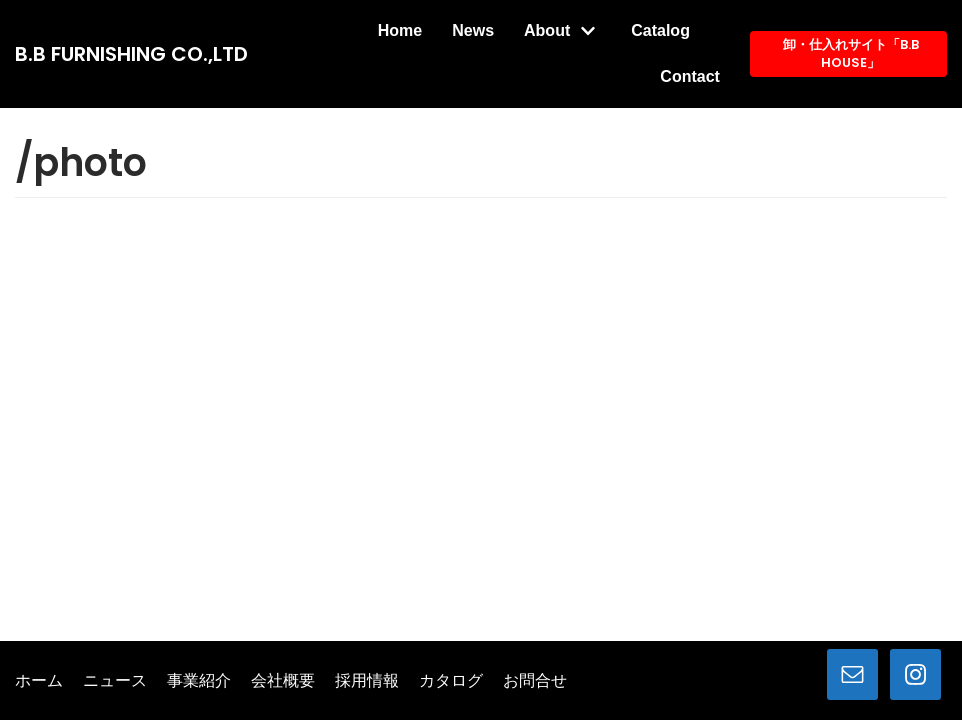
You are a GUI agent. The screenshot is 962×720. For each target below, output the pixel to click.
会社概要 (283, 681)
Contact (690, 76)
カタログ (451, 681)
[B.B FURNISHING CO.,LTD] (131, 54)
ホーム (39, 681)
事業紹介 (199, 681)
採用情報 (367, 681)
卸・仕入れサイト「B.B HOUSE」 (851, 53)
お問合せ (535, 681)
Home (400, 30)
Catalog (660, 30)
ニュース (115, 681)
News (473, 30)
